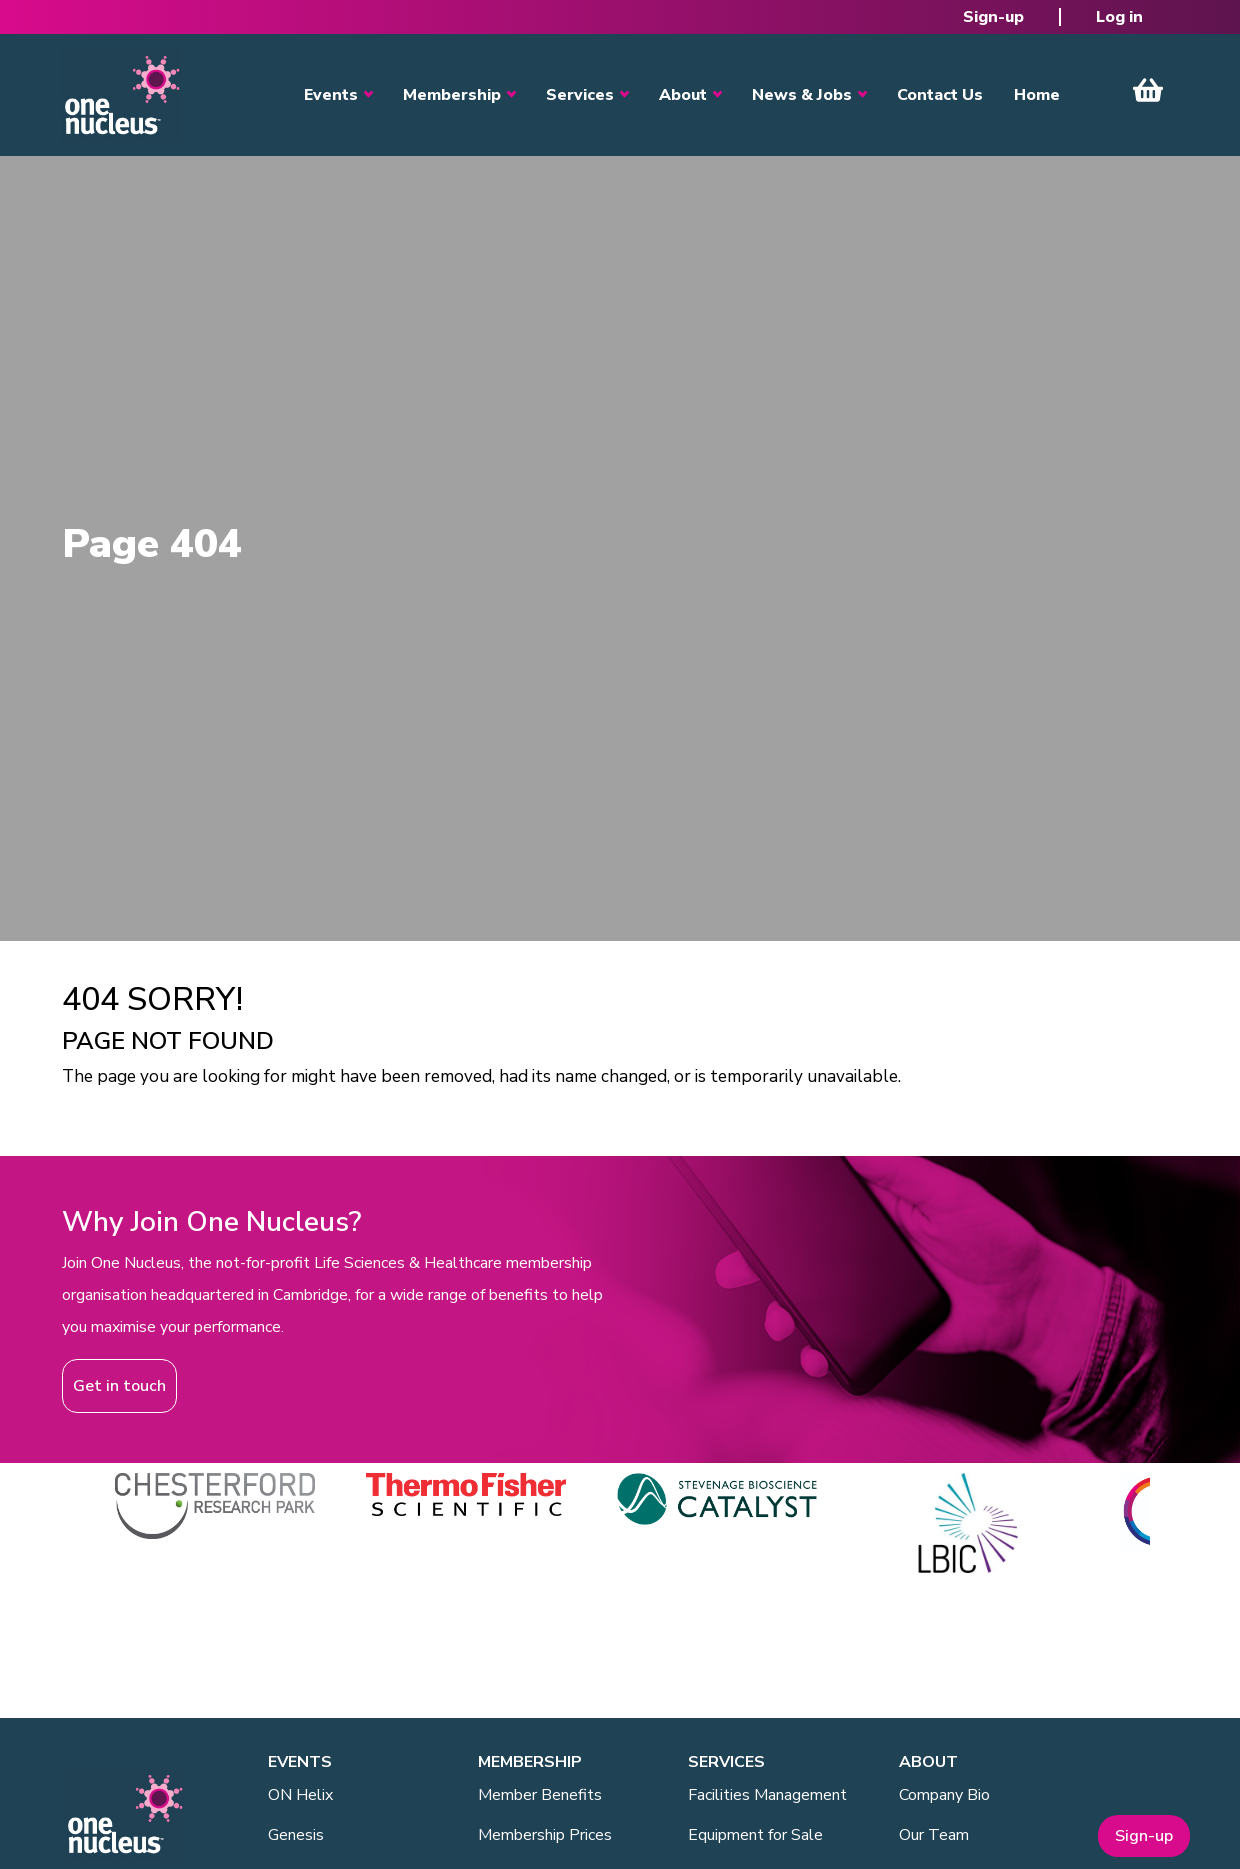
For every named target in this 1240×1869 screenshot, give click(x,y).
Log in (1119, 17)
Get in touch (119, 1386)
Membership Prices (545, 1835)
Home (1037, 95)
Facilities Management (767, 1795)
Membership (452, 95)
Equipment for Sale (755, 1835)
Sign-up (993, 17)
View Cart (1148, 90)
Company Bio (944, 1795)
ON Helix (300, 1795)
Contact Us (940, 95)
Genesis (296, 1835)
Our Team (934, 1835)
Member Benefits (540, 1795)
